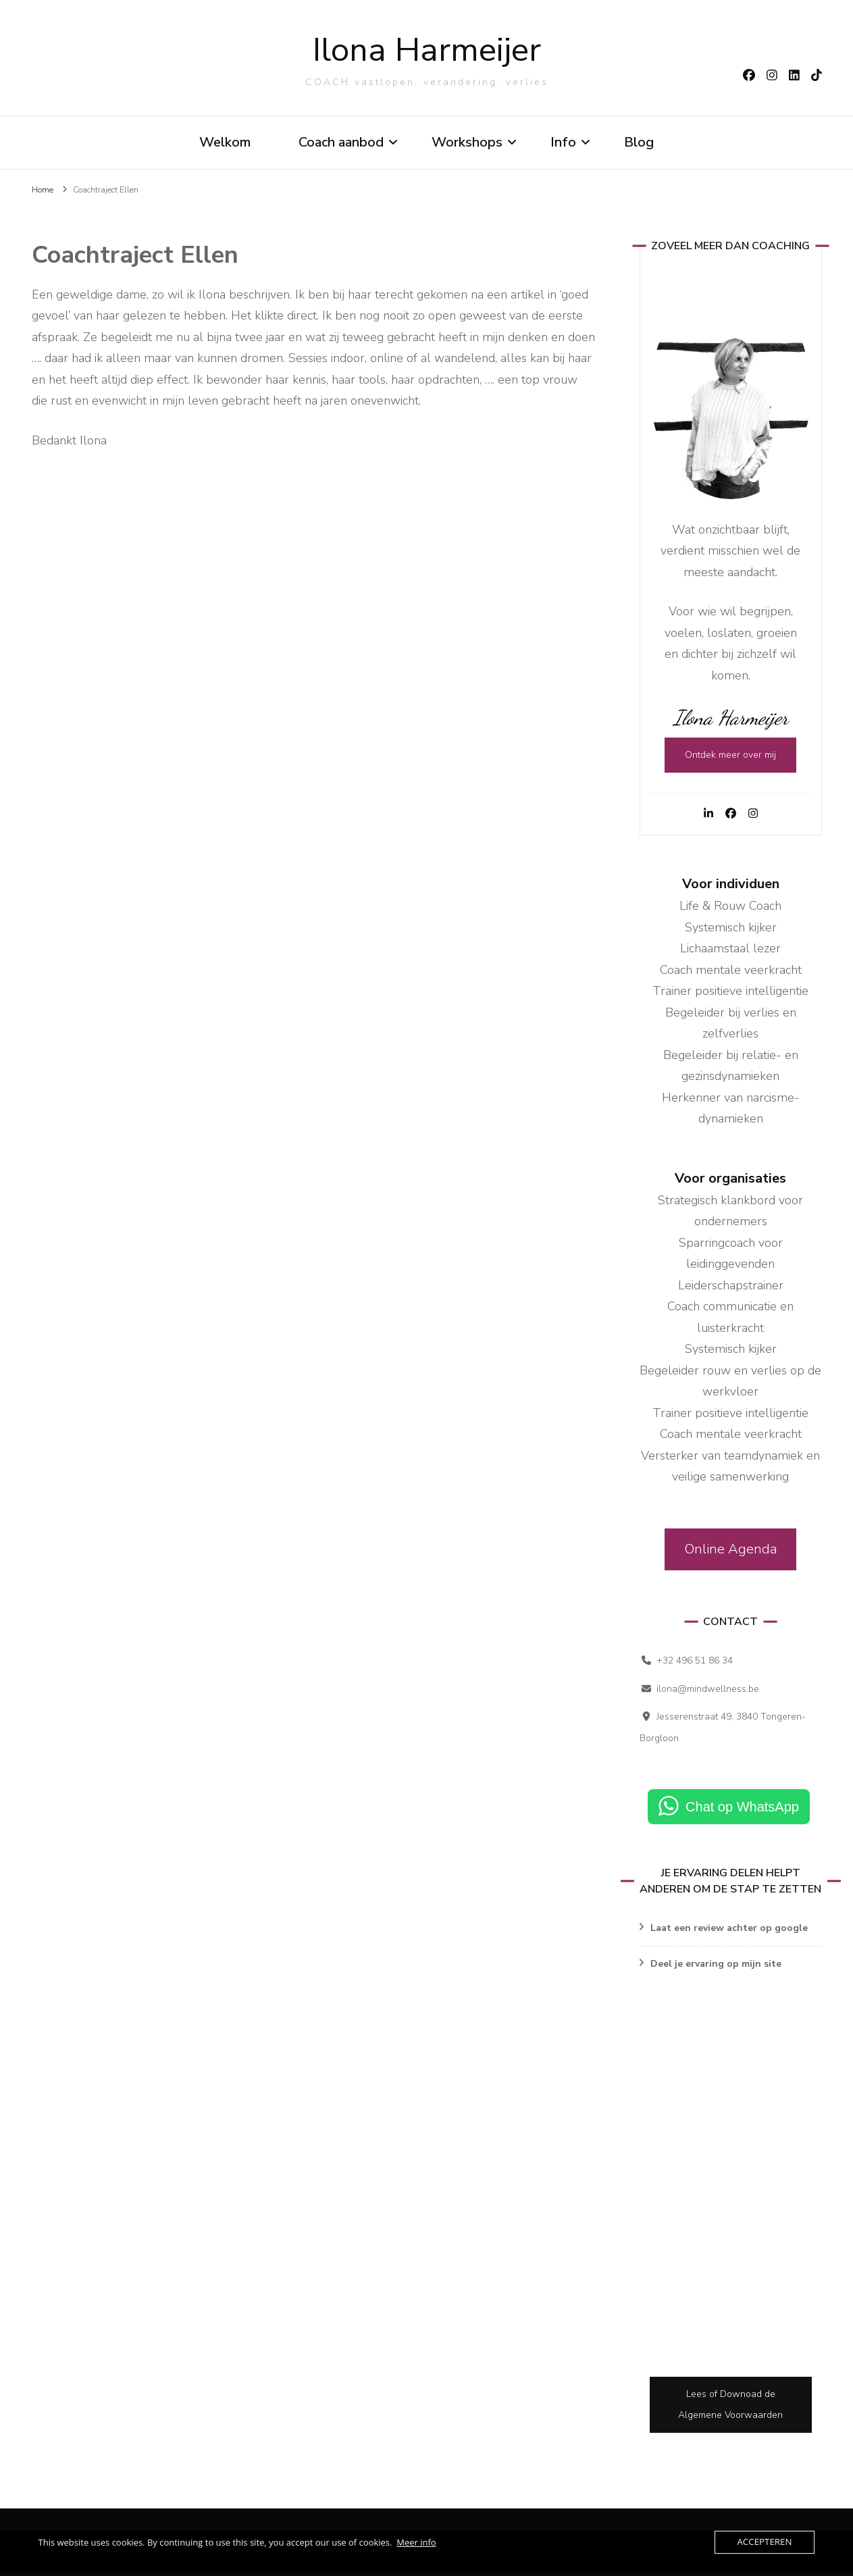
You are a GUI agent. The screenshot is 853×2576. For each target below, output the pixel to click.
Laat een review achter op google (729, 1933)
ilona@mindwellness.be (707, 1693)
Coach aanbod (341, 144)
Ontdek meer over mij (730, 760)
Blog (639, 144)
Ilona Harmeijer (426, 51)
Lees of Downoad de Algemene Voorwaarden (730, 2409)
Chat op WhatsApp (742, 1812)
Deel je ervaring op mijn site (715, 1968)
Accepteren (765, 2542)
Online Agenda (730, 1554)
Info (563, 144)
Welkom (225, 144)
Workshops (467, 144)
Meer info (416, 2542)
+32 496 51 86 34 (694, 1665)
